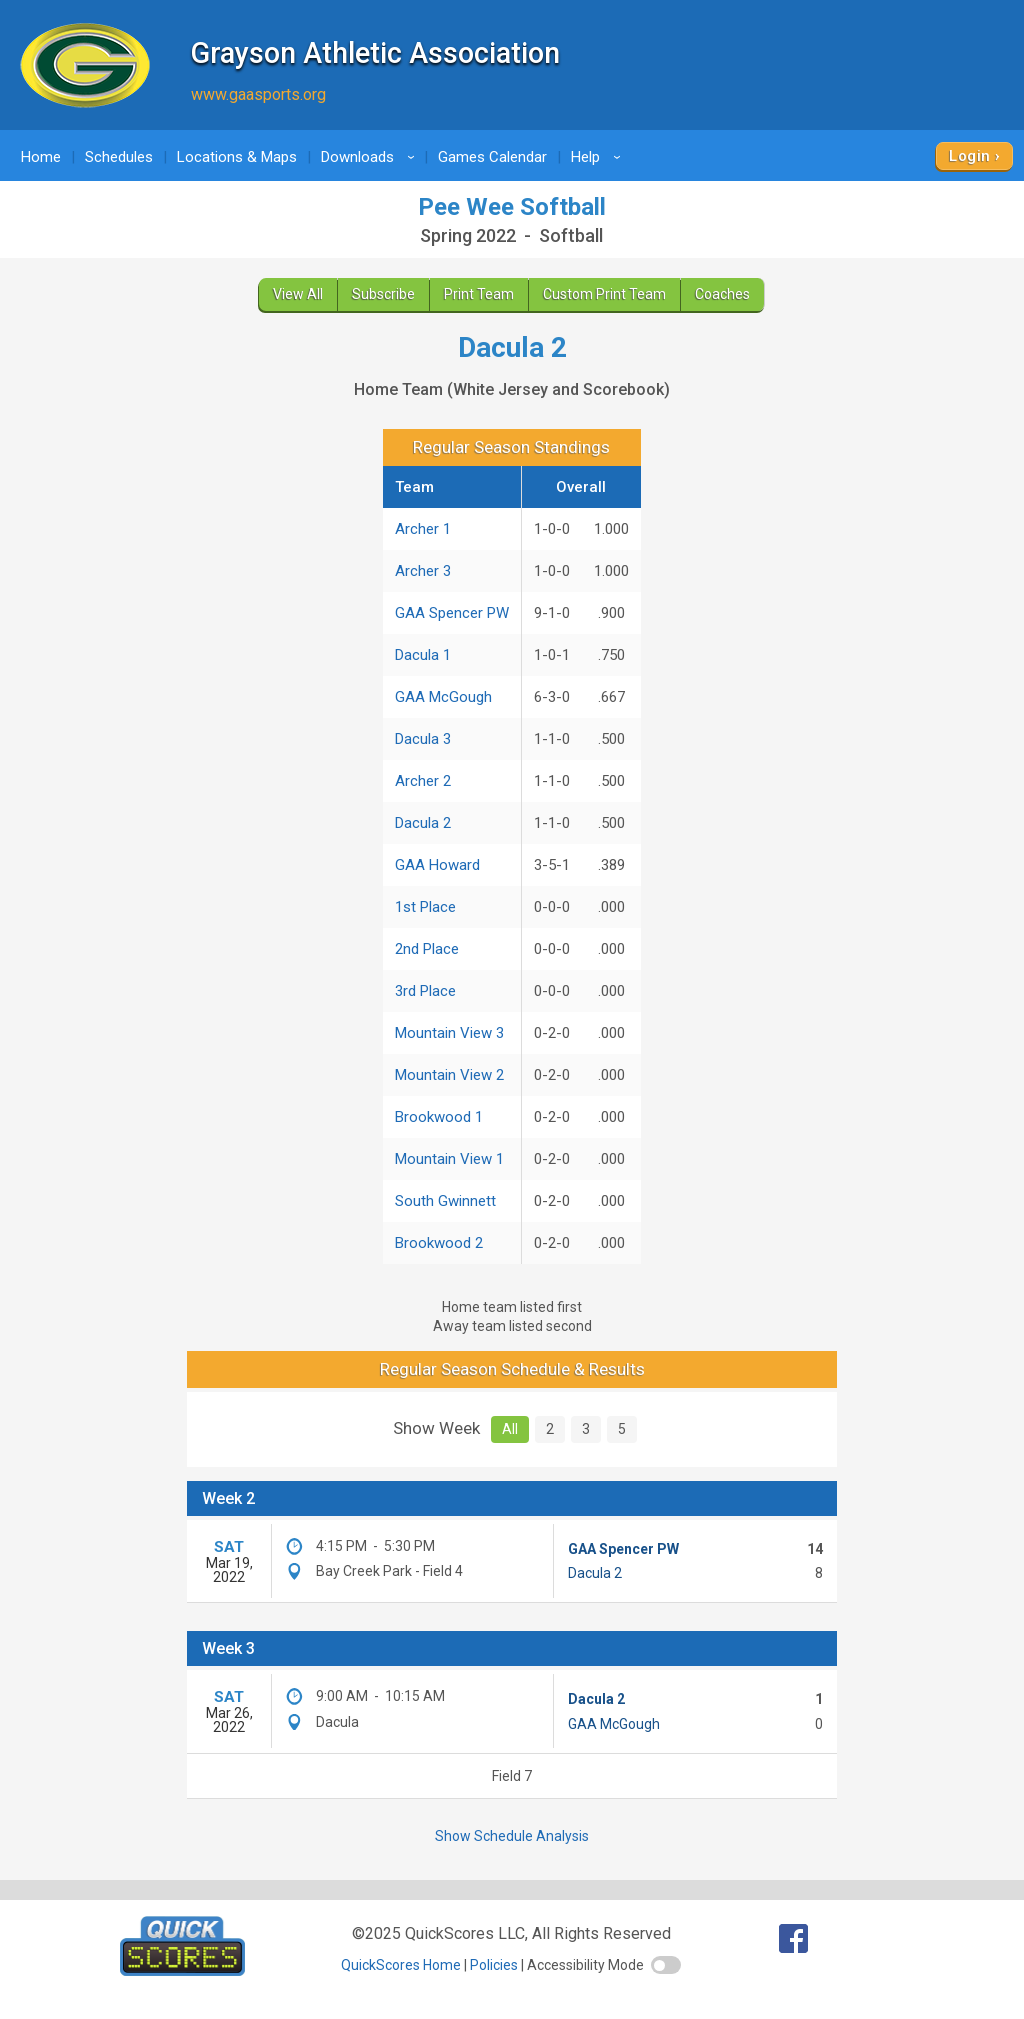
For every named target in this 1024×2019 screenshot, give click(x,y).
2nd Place (427, 949)
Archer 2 (423, 781)
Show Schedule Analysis (512, 1836)
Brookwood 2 (439, 1243)
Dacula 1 (423, 655)
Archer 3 (423, 571)
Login (969, 156)
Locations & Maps (237, 157)
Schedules (119, 157)
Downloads (371, 157)
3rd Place (425, 991)
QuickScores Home (401, 1965)
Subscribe (383, 294)
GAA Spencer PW (452, 613)
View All (298, 294)
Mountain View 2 (449, 1075)
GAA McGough (443, 697)
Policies (494, 1965)
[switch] (666, 1965)
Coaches (722, 294)
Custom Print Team (604, 294)
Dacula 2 (423, 823)
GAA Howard (437, 865)
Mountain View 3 (449, 1033)
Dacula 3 (423, 739)
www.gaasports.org (258, 94)
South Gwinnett (445, 1201)
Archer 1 (423, 529)
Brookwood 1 (439, 1117)
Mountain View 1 (449, 1159)
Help (599, 157)
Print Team (479, 294)
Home (41, 157)
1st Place (425, 907)
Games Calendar (492, 157)
